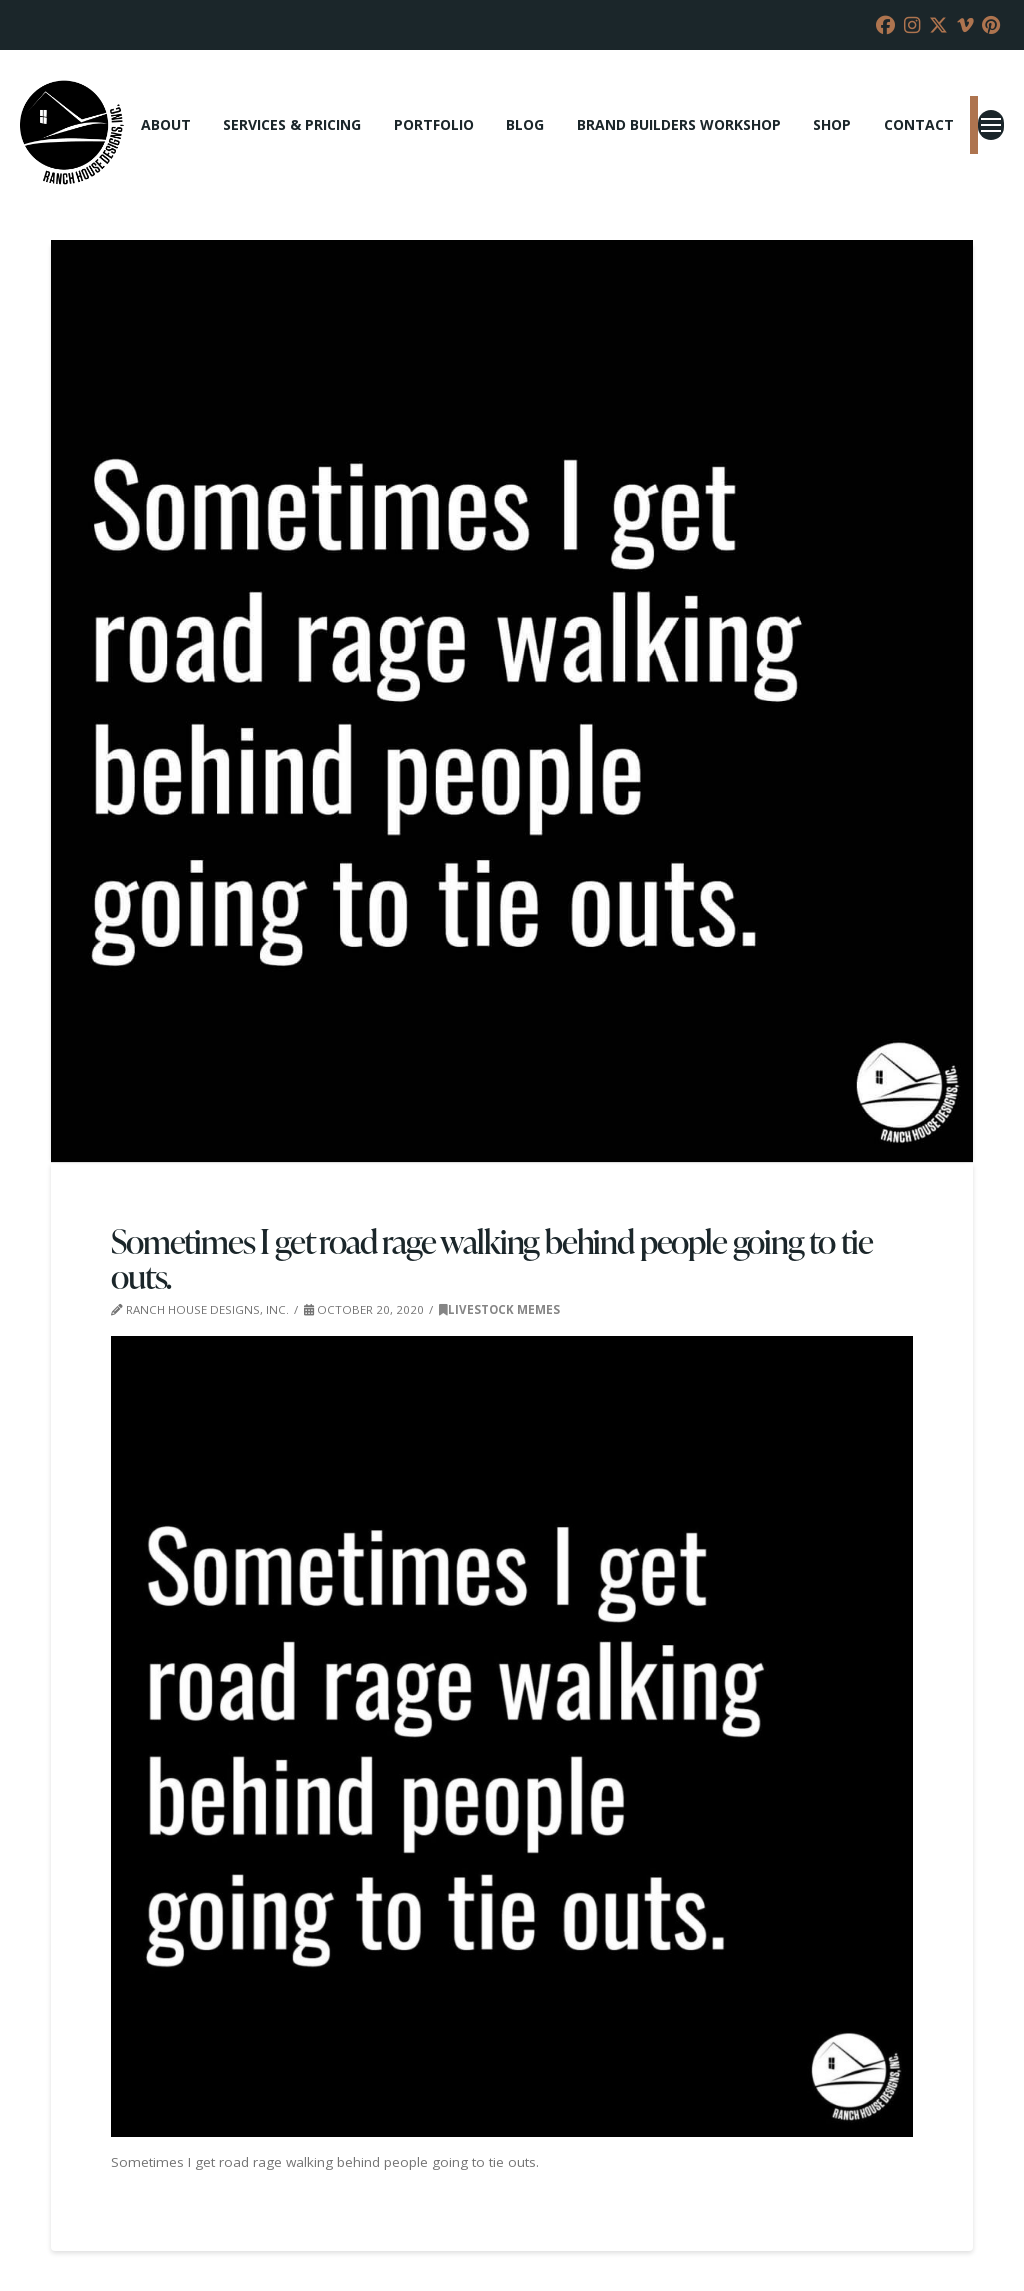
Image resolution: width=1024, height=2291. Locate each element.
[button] (991, 125)
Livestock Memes (499, 1309)
